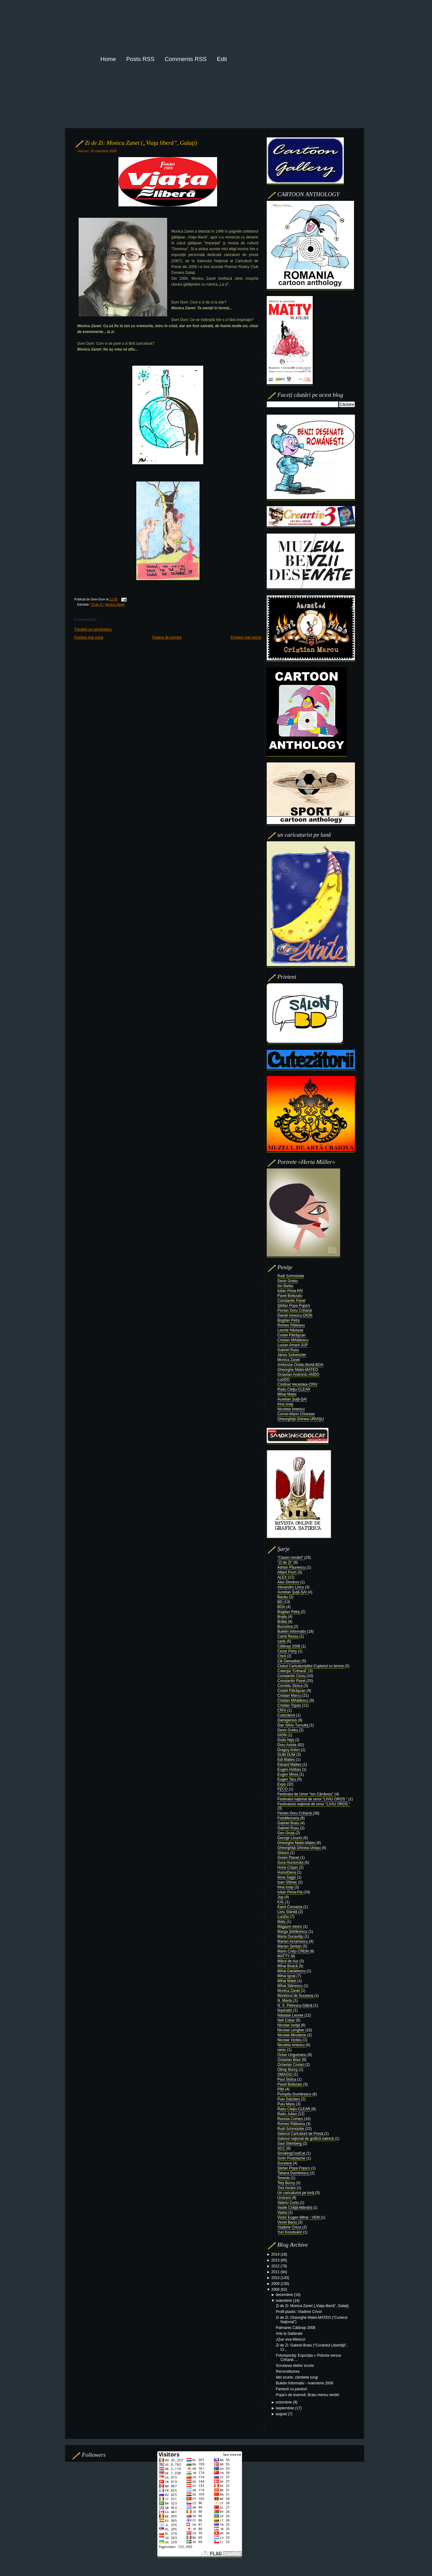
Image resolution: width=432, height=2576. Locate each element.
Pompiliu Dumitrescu (295, 2094)
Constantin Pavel (292, 1300)
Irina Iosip (286, 1404)
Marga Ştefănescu (293, 1931)
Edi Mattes (287, 1759)
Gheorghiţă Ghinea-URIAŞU (301, 1419)
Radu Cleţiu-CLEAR (294, 1389)
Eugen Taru (288, 1779)
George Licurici (290, 1838)
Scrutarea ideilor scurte (295, 2365)
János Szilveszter (292, 1355)
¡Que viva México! (290, 2339)
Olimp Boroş (288, 2069)
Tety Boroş (287, 2183)
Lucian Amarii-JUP (293, 1345)
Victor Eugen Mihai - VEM (299, 2217)
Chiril (282, 1656)
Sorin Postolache (292, 2158)
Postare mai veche (246, 637)
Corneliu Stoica (291, 1686)
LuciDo (284, 1917)
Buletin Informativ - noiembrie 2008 (304, 2383)
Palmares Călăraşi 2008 (295, 2328)
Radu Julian (288, 2114)
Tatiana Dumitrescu (294, 2173)
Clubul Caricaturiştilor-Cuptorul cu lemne (311, 1666)
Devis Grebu (288, 1281)
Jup (281, 1897)
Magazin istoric (290, 1926)
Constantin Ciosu (292, 1676)
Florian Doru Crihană (295, 1310)
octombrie (284, 2402)
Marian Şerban (290, 1946)
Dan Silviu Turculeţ (293, 1725)
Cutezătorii (287, 1715)
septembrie (285, 2408)
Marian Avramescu (293, 1941)
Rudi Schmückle (291, 1276)
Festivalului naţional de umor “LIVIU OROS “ (314, 1804)
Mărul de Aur (288, 1961)
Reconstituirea (287, 2371)
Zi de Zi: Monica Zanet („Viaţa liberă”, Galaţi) (141, 143)
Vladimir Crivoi (290, 2227)
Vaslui (283, 2212)
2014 (276, 2254)
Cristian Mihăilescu (293, 1340)
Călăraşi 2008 (289, 1646)
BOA (282, 1607)
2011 (276, 2272)
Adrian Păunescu (292, 1567)
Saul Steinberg (290, 2143)
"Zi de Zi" (97, 604)
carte (282, 1641)
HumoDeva (287, 1872)
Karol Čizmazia (290, 1907)
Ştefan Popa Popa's (294, 1305)
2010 (276, 2278)
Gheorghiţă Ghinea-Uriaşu (300, 1848)
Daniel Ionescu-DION (295, 1315)
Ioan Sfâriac (288, 1882)
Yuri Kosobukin (290, 2232)
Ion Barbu (286, 1286)
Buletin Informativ (292, 1631)
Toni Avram (287, 2188)
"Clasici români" (291, 1557)
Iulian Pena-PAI (290, 1291)
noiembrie (284, 2300)
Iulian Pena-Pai (291, 1892)
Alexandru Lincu (291, 1587)
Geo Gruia (287, 1833)
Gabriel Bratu (289, 1823)
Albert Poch (288, 1572)
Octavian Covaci (292, 2064)
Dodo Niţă (286, 1740)
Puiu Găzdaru (289, 2099)
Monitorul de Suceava (296, 1995)
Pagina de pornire (167, 637)
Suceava (285, 2163)
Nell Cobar (287, 2020)
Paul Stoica (287, 2079)
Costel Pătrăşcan (292, 1335)
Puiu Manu (287, 2104)
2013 (276, 2260)
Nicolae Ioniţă (289, 2025)
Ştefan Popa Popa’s (294, 2168)
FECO (283, 1789)
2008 (276, 2289)
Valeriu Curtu (289, 2202)
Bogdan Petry (289, 1320)
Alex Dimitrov (289, 1582)
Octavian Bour (290, 2060)
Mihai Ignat (287, 1976)
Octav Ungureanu (292, 2055)
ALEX (283, 1577)
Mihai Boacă (288, 1966)
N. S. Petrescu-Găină (296, 2005)
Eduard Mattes (290, 1764)
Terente (284, 2178)
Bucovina (286, 1626)
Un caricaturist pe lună (296, 2193)
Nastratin (285, 2010)
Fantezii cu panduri (291, 2389)
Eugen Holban (290, 1769)
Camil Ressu (288, 1636)
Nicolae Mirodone (292, 2035)
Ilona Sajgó (287, 1877)
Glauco (284, 1853)
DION (283, 1735)
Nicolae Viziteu (290, 2040)
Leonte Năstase (290, 1330)
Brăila (283, 1621)
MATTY (284, 1956)
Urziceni (285, 2198)
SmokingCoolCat (292, 2153)
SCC (282, 2148)
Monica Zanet (114, 604)
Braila (283, 1617)
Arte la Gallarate (289, 2333)
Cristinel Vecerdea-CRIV (298, 1384)
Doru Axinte (288, 1745)
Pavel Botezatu (290, 1296)
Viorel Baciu (288, 2222)
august (282, 2414)
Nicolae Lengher (292, 2030)
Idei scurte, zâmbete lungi (297, 2377)
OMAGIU (286, 2074)
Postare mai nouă (88, 637)
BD (281, 1602)
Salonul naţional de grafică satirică (306, 2138)
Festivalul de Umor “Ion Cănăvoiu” (306, 1794)
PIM (281, 2089)
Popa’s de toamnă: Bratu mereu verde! (307, 2395)
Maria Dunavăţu (291, 1936)
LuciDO (284, 1379)
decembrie (285, 2295)
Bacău (283, 1597)
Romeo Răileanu (291, 1325)
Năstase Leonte (291, 2015)
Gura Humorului (291, 1862)
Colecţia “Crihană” (293, 1671)
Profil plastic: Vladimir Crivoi (299, 2312)
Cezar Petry (288, 1651)
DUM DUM (287, 1755)
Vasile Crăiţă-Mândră (295, 2207)
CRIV (282, 1710)
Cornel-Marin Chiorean (296, 1414)
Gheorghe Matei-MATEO (298, 1369)
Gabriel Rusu (288, 1350)
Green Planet (289, 1857)
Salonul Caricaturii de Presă (301, 2133)
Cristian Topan (290, 1705)
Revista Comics (291, 2119)
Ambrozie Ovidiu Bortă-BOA (300, 1365)
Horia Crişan (288, 1867)
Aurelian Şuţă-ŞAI (292, 1399)
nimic (282, 2050)
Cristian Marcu (290, 1695)
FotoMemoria (289, 1818)
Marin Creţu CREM (294, 1951)
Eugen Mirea (288, 1774)
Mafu (282, 1922)
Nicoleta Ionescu (291, 1409)
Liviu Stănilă (288, 1912)
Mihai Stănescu (291, 1986)
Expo (282, 1784)
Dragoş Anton (289, 1750)
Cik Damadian (290, 1661)
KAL (282, 1902)
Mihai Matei (287, 1394)
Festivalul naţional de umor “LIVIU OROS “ (313, 1799)
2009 (276, 2283)
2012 (276, 2266)
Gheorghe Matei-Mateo (297, 1843)
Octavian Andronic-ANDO (298, 1374)
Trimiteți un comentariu (93, 629)
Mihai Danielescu (292, 1971)
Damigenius (288, 1720)
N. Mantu (286, 2000)
